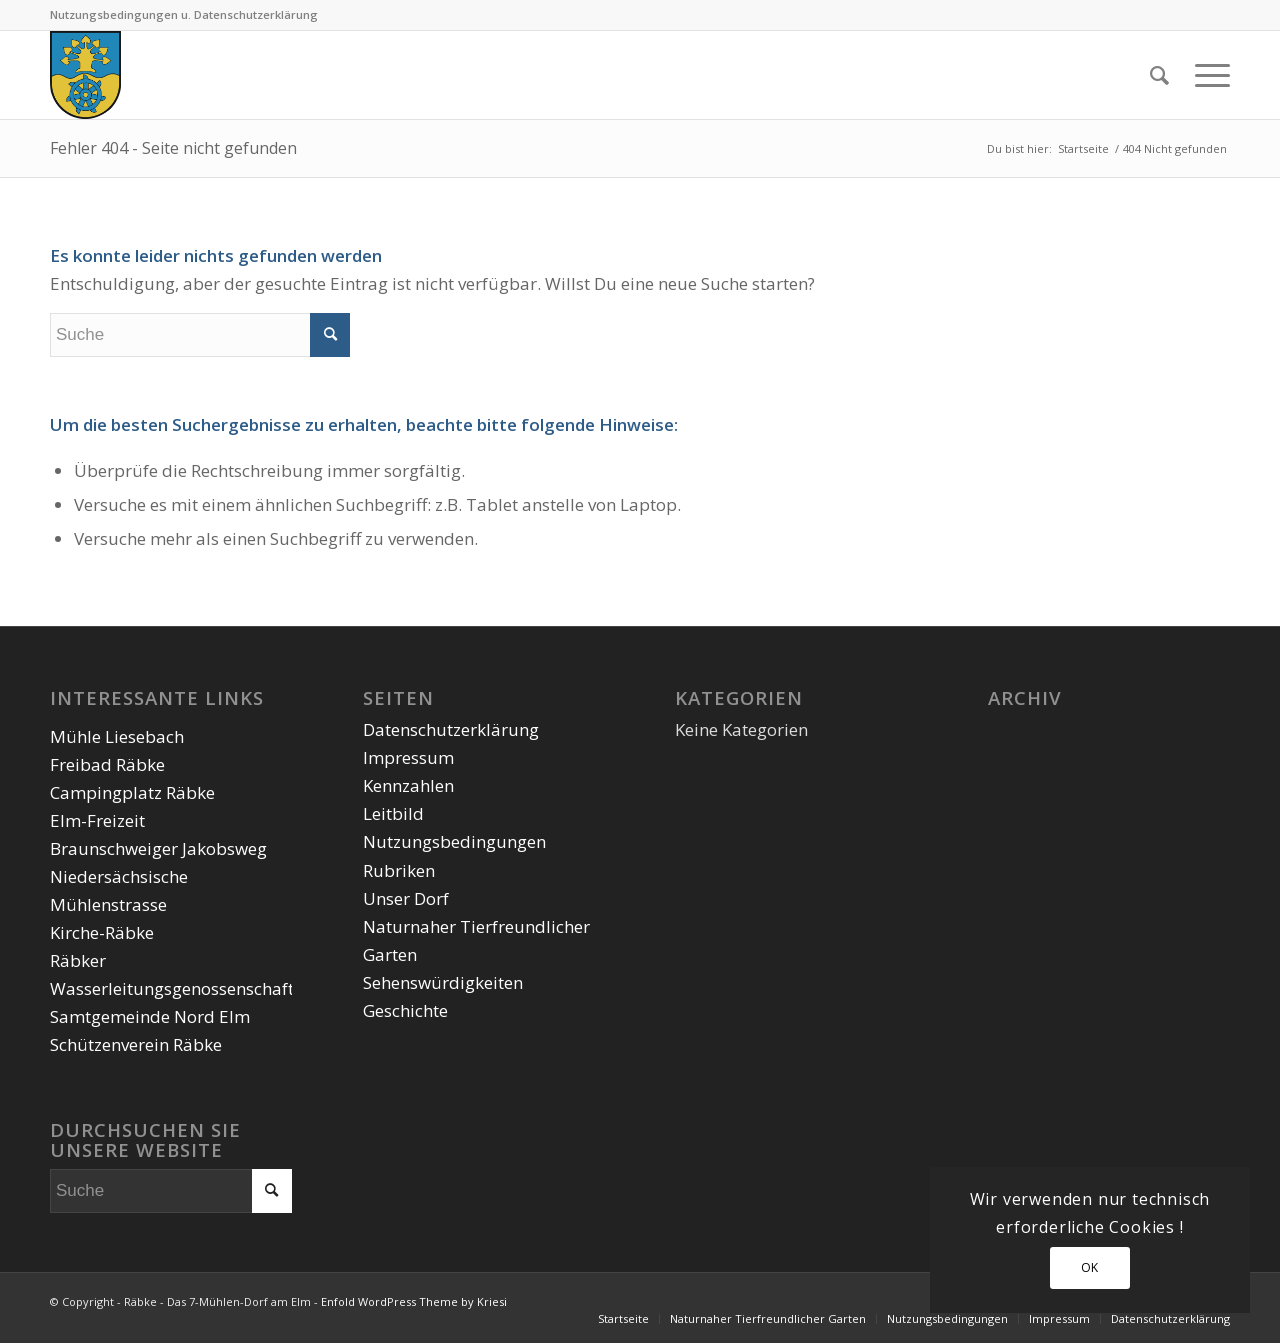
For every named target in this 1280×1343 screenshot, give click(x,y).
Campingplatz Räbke (132, 792)
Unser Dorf (406, 898)
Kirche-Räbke (102, 932)
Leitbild (393, 813)
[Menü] (1206, 75)
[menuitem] (1159, 75)
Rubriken (399, 870)
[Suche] (1159, 75)
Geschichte (405, 1010)
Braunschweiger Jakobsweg (158, 848)
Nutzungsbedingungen (454, 841)
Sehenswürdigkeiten (443, 982)
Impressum (408, 757)
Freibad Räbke (107, 764)
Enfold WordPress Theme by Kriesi (414, 1301)
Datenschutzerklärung (451, 729)
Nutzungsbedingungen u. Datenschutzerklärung (184, 14)
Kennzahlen (408, 785)
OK (1090, 1267)
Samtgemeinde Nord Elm (150, 1016)
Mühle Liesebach (117, 736)
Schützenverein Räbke (136, 1044)
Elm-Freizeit (97, 820)
